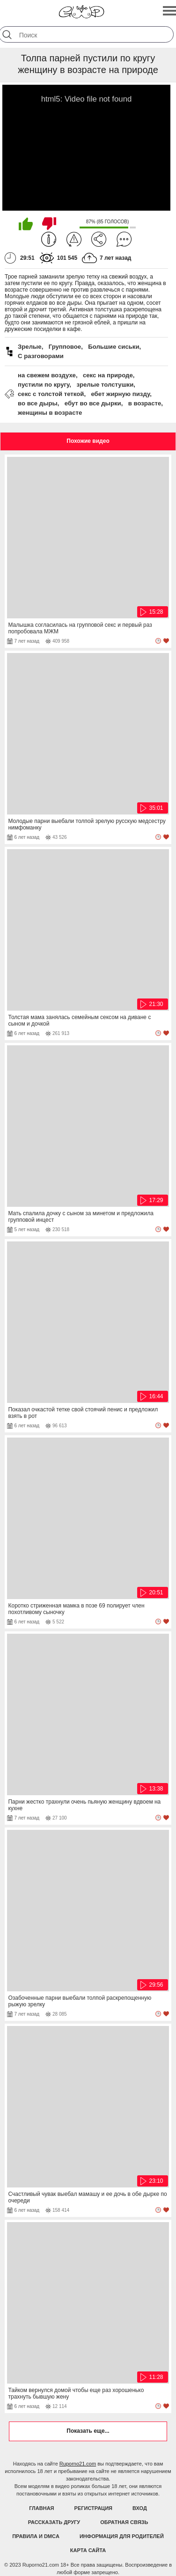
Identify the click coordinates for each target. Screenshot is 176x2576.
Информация (48, 239)
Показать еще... (87, 2431)
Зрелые (30, 346)
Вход (139, 2508)
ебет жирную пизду (120, 393)
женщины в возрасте (50, 412)
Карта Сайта (88, 2550)
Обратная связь (124, 2522)
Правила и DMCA (35, 2536)
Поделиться (98, 239)
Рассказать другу (54, 2522)
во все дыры (38, 403)
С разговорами (41, 356)
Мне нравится (25, 224)
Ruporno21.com (77, 2463)
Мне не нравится (49, 224)
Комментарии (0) (124, 239)
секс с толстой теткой (51, 393)
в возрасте (144, 403)
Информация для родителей (122, 2536)
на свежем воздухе (47, 375)
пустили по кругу (43, 384)
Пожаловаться (74, 239)
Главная (41, 2508)
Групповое (65, 346)
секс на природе (108, 375)
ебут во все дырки (93, 403)
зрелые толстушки (104, 384)
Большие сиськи (113, 346)
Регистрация (93, 2508)
